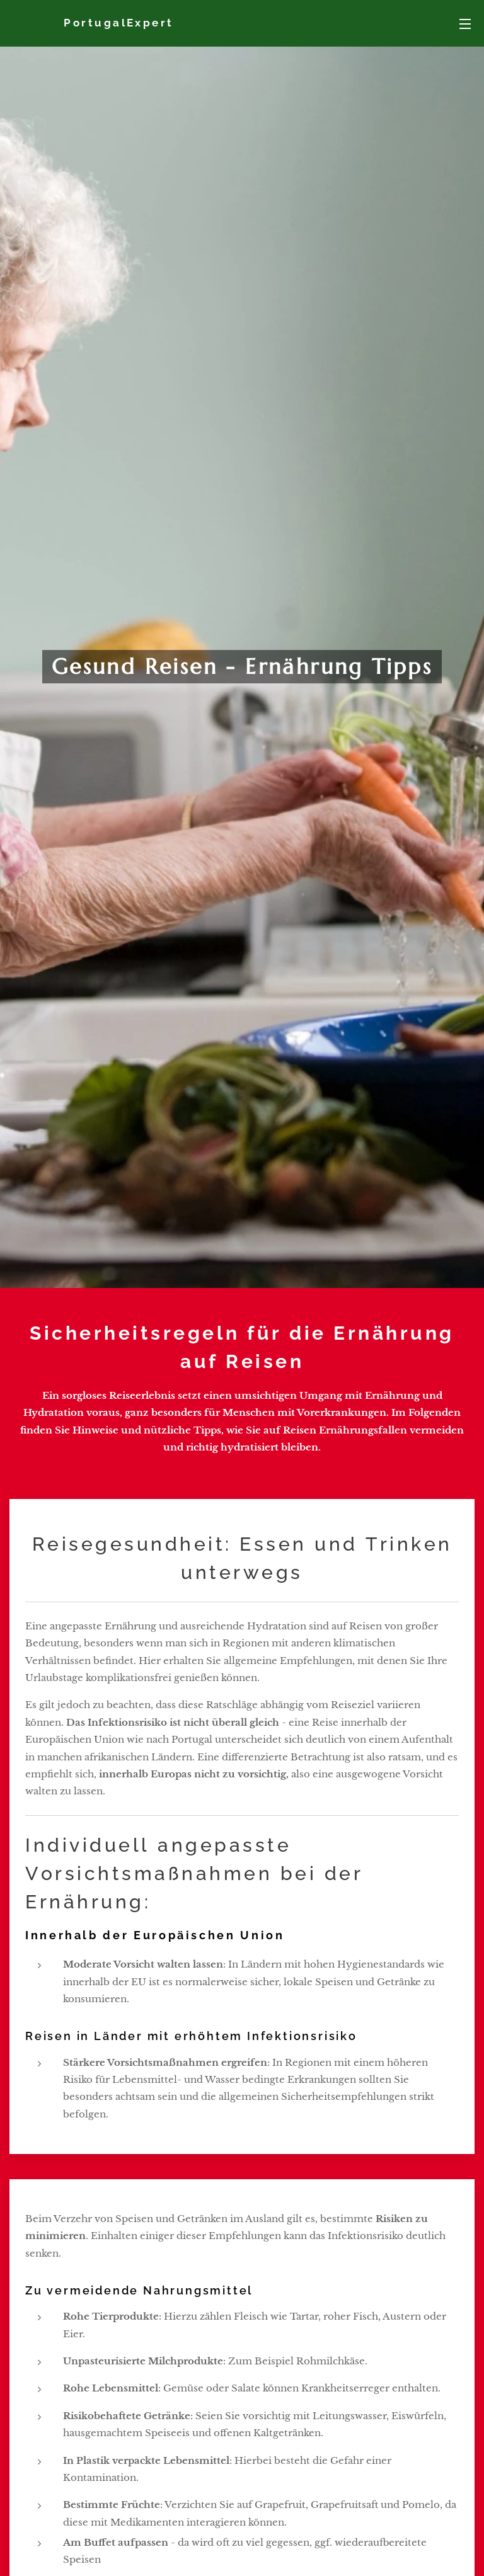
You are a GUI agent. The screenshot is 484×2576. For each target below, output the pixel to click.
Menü (465, 24)
